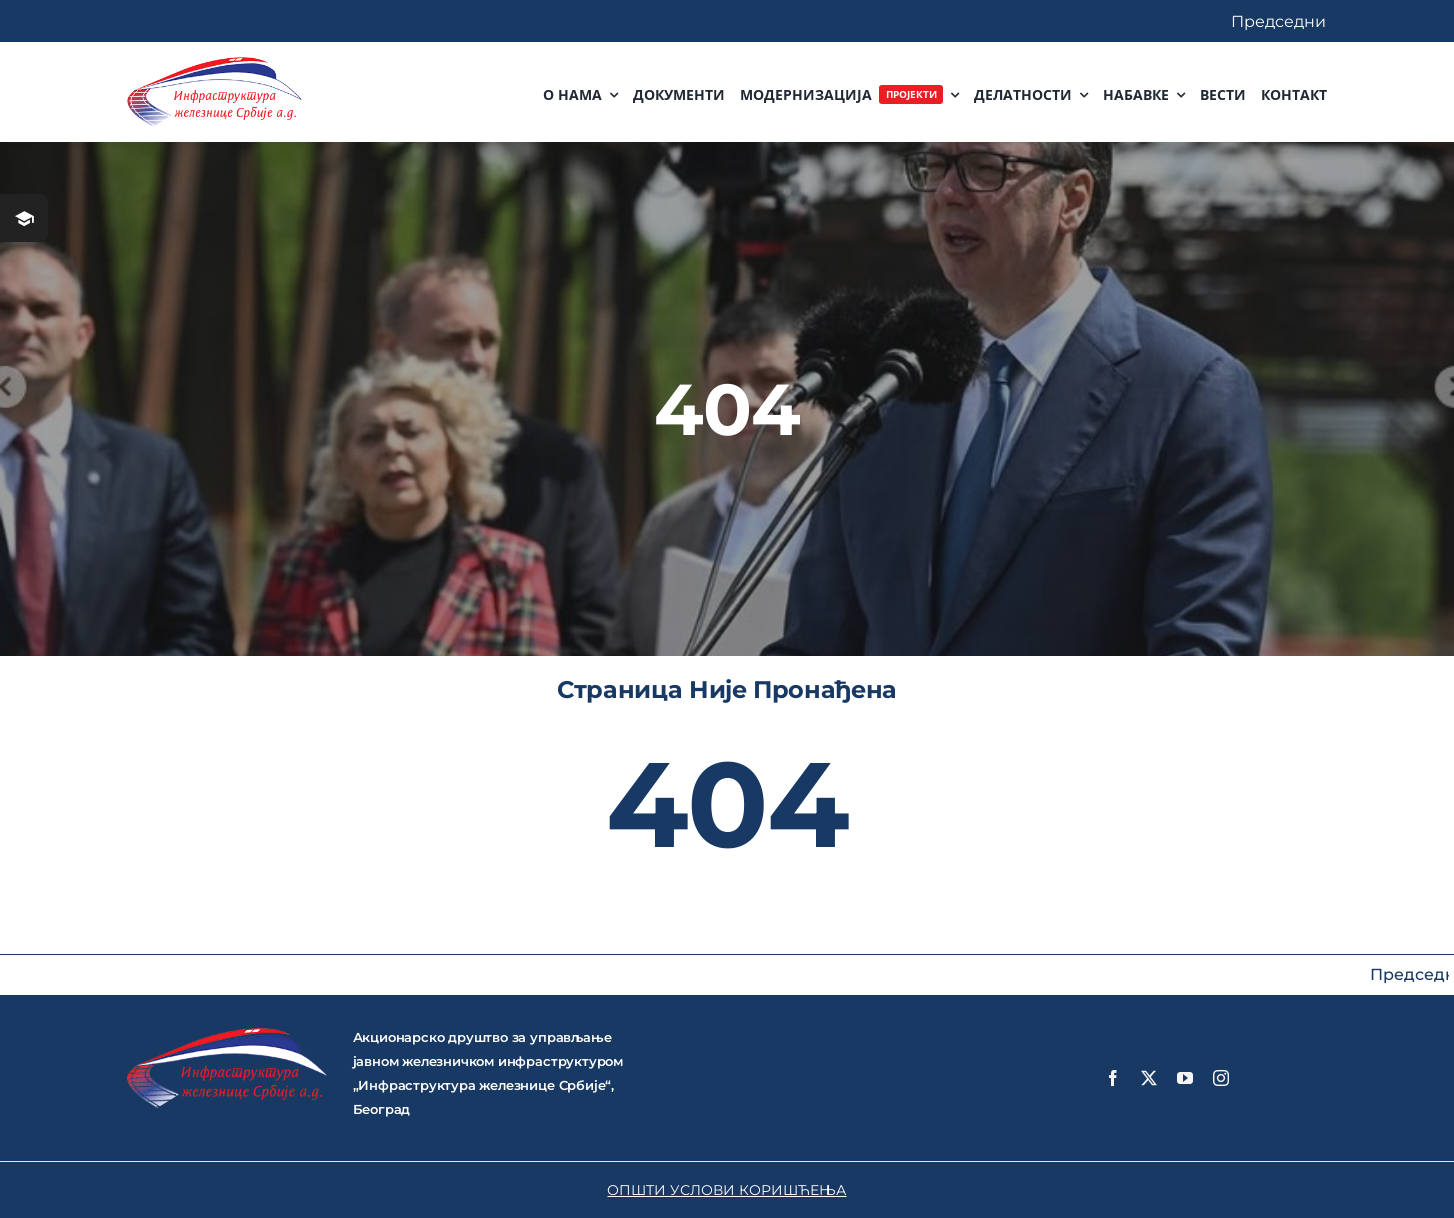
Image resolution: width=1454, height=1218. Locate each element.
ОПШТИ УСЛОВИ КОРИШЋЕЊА (726, 1190)
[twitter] (1149, 1078)
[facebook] (1113, 1078)
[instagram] (1221, 1078)
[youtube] (1185, 1078)
